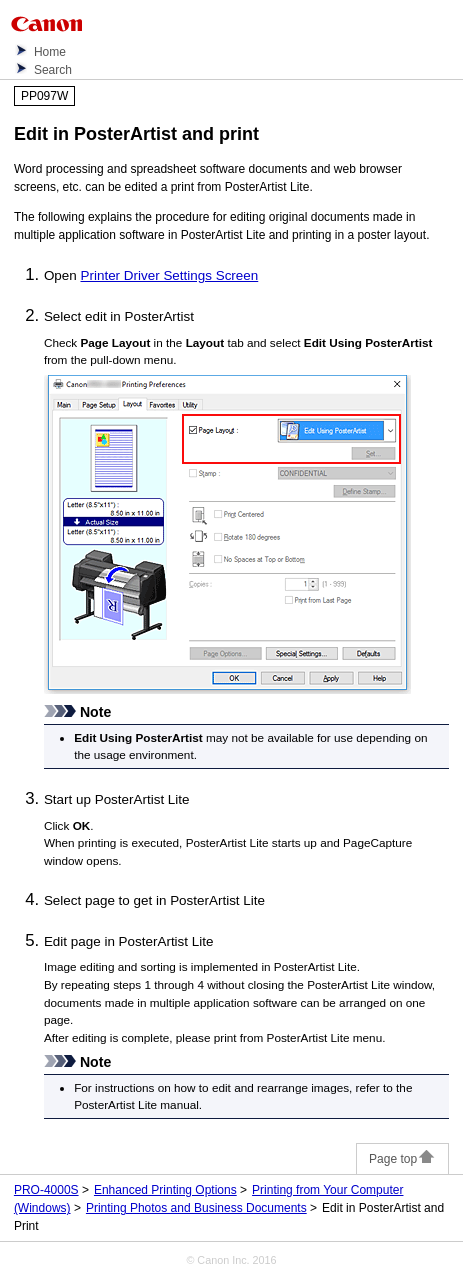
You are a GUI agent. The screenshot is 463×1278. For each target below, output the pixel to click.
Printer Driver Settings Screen (170, 275)
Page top (402, 1159)
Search (53, 70)
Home (50, 52)
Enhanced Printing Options (165, 1190)
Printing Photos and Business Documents (196, 1208)
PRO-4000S (46, 1190)
